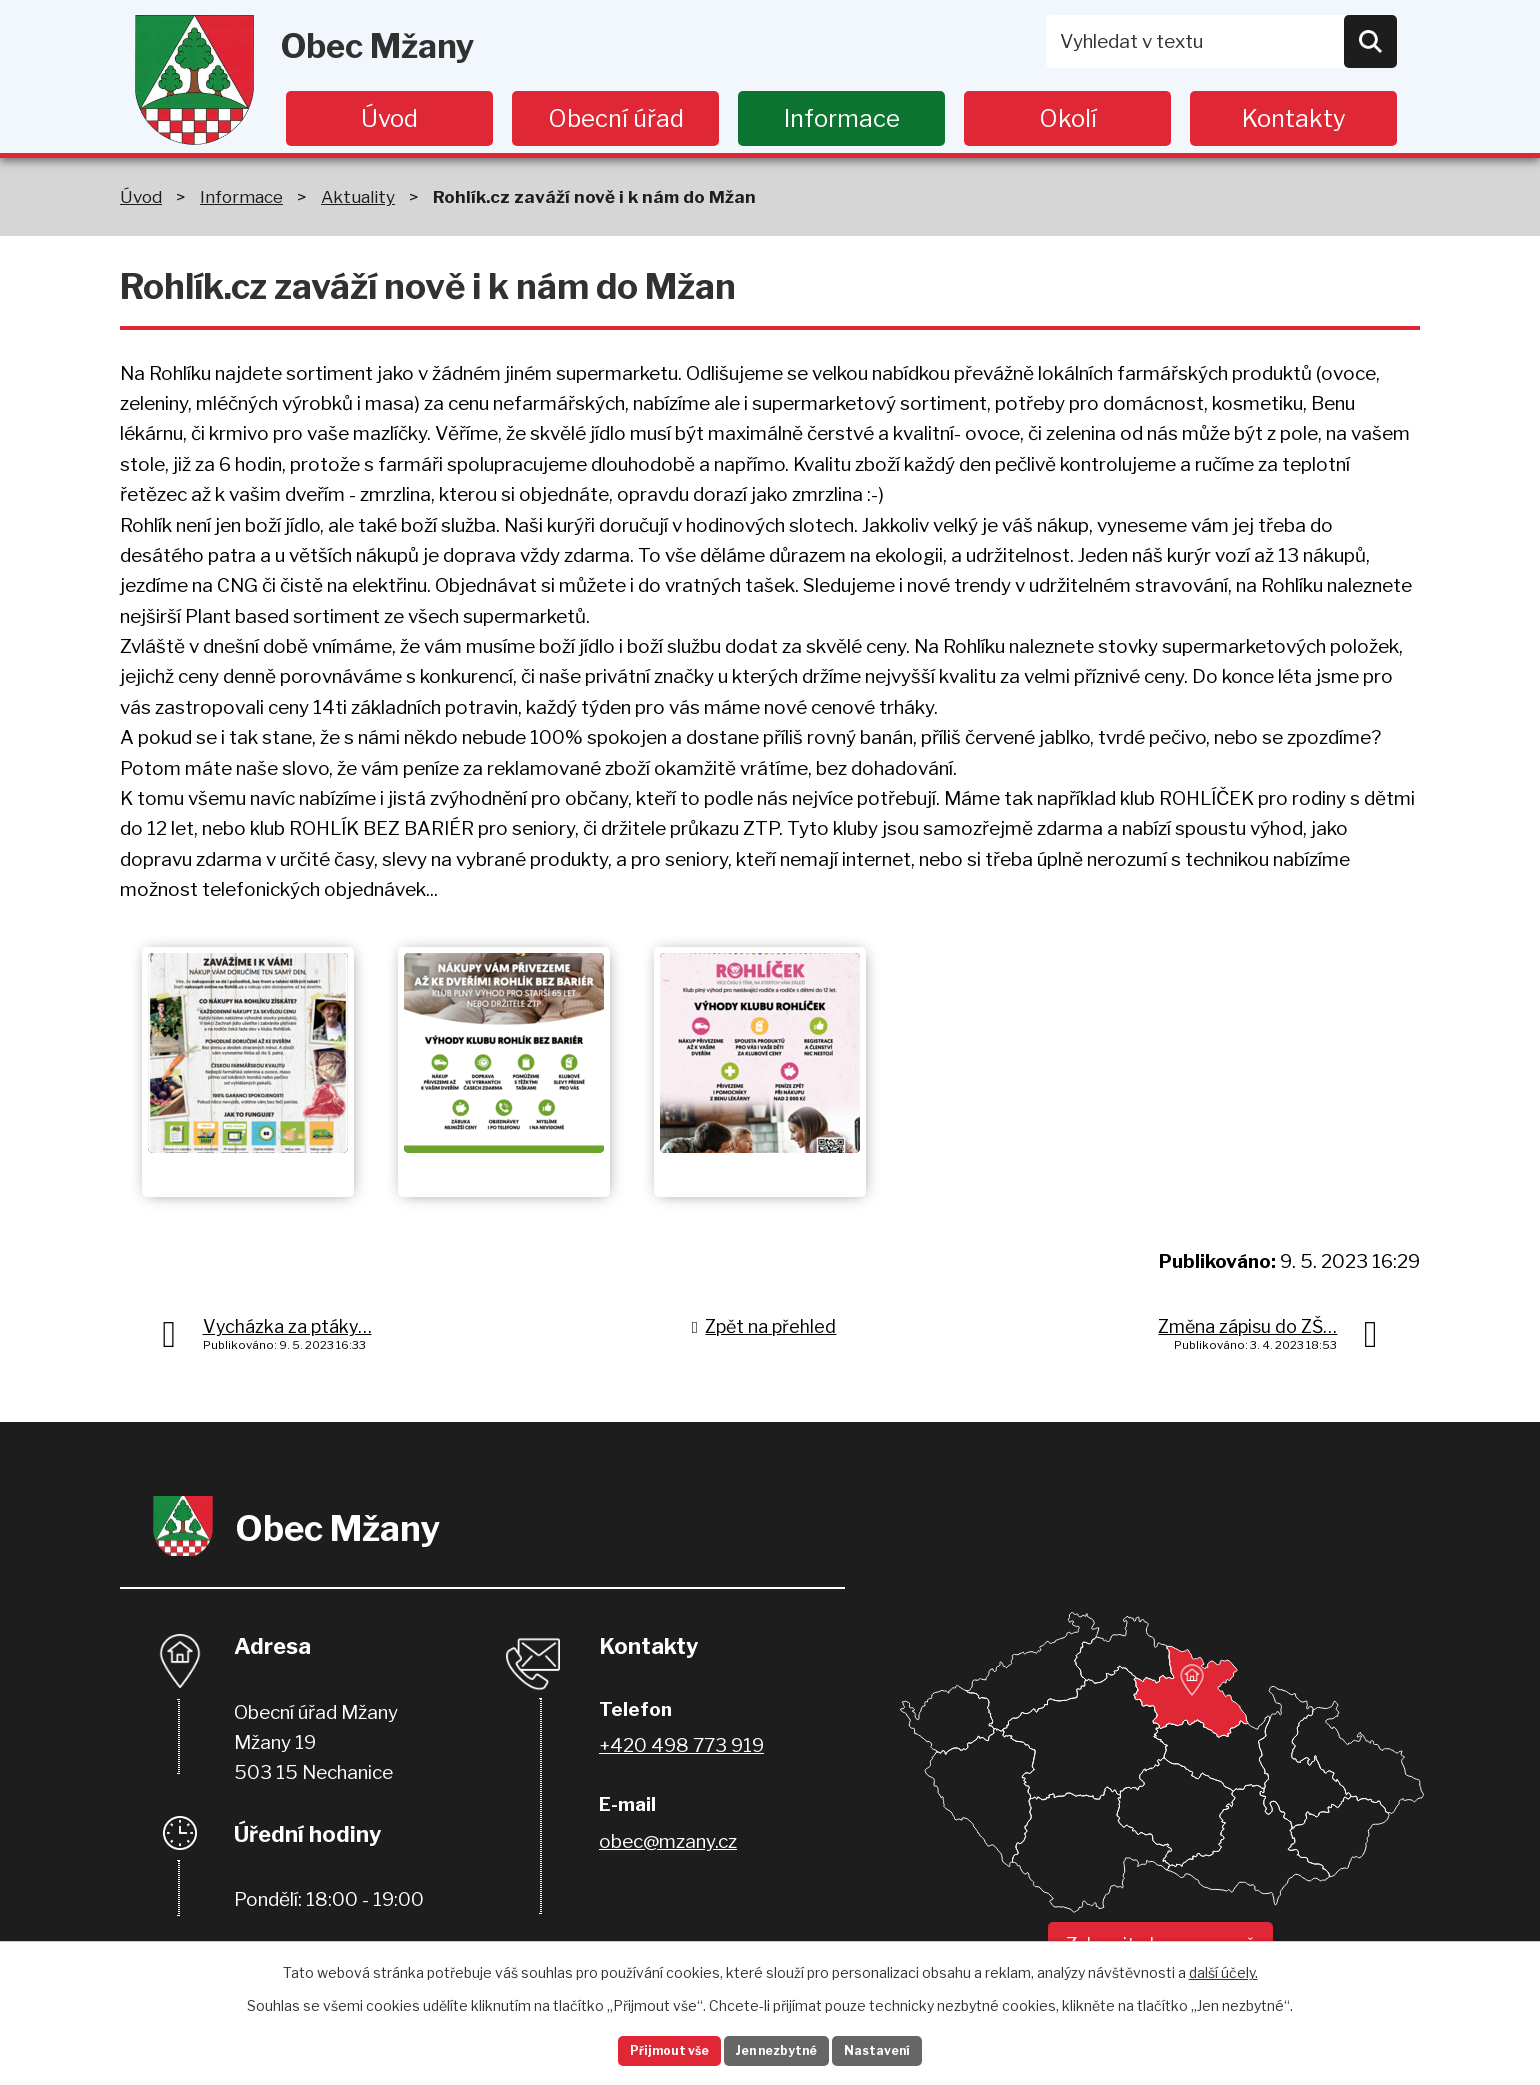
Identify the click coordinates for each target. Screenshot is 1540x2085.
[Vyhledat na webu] (1222, 41)
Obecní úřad (616, 118)
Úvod (389, 118)
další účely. (1223, 1966)
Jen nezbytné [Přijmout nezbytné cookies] (778, 2048)
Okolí (1068, 118)
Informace (842, 118)
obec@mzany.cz (668, 1841)
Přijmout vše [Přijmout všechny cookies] (641, 2048)
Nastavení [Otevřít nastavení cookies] (908, 2048)
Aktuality (358, 196)
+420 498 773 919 (681, 1745)
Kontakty (1294, 118)
